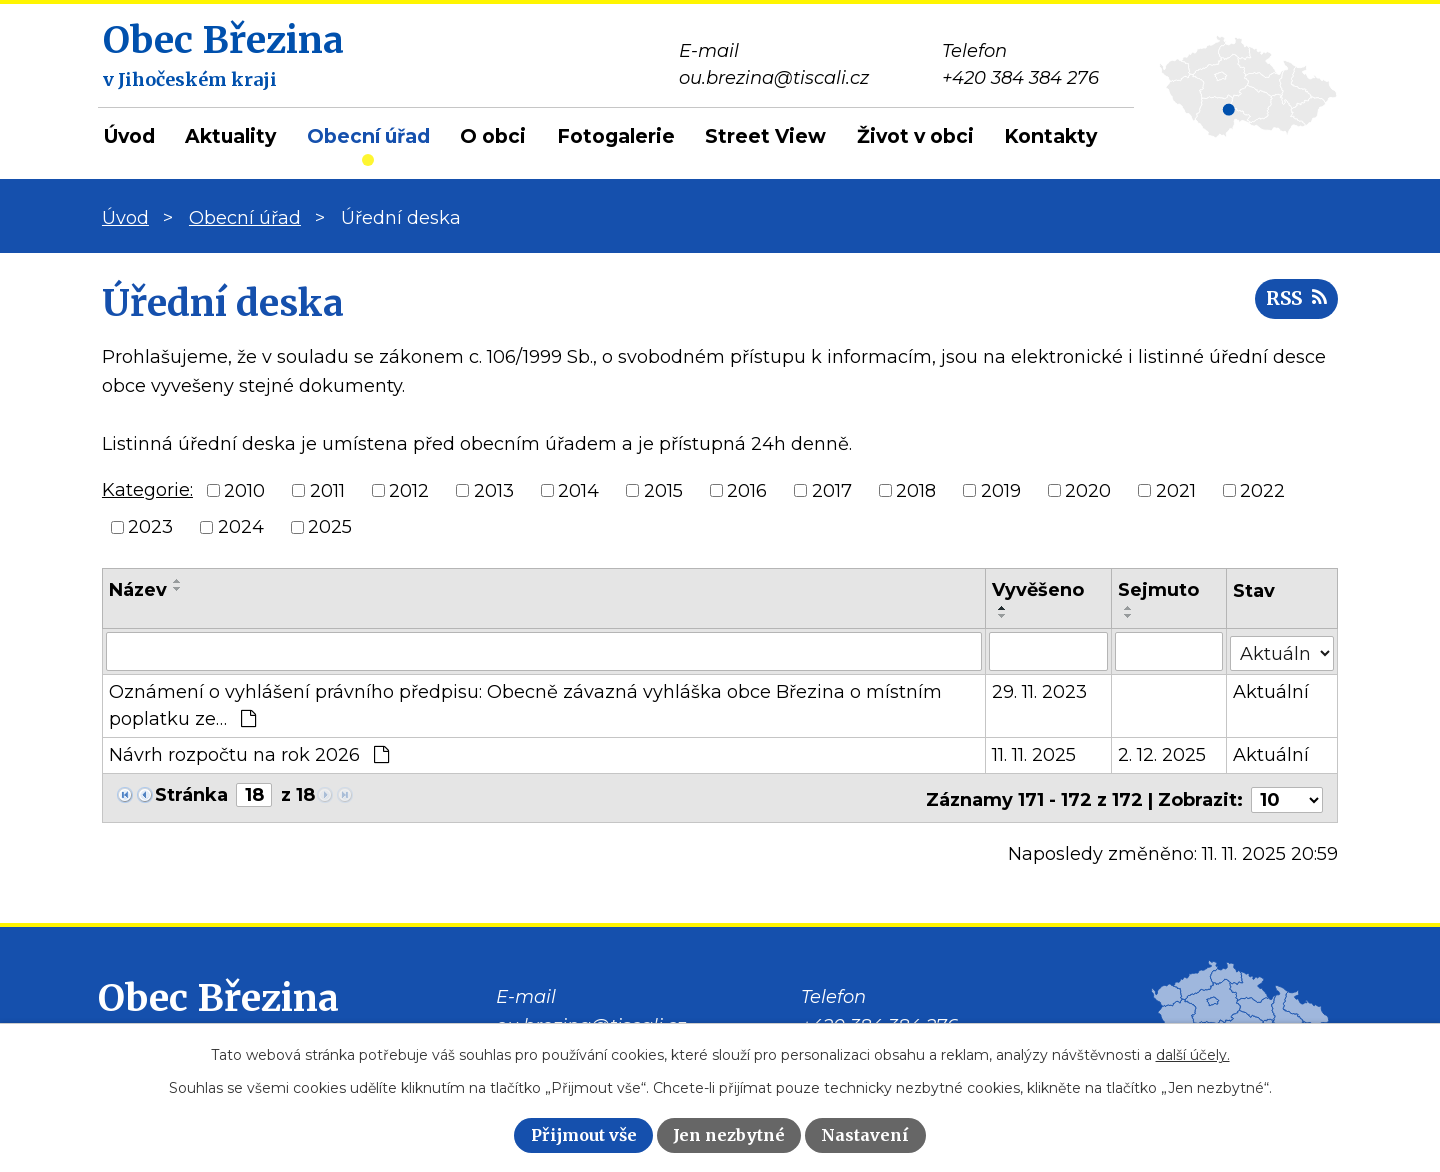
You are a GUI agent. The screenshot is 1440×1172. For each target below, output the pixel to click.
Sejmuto (1158, 590)
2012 (409, 490)
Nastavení (865, 1135)
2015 (663, 490)
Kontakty (1050, 136)
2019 (1001, 490)
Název (138, 590)
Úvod (129, 136)
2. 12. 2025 (1162, 754)
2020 (1088, 490)
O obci (493, 136)
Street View (765, 136)
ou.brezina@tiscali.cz (591, 1021)
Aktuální (1271, 691)
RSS (1293, 302)
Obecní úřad (368, 136)
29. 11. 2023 (1039, 691)
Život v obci (915, 136)
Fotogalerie (616, 136)
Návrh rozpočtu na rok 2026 (249, 754)
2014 (578, 490)
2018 (916, 490)
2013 (494, 490)
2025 (330, 527)
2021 (1176, 490)
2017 (832, 490)
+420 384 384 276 (879, 1021)
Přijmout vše (584, 1135)
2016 (747, 490)
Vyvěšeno (1038, 590)
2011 (327, 490)
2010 (244, 490)
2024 (241, 527)
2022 (1262, 490)
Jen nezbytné (729, 1135)
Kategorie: (147, 490)
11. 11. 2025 (1034, 754)
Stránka (191, 794)
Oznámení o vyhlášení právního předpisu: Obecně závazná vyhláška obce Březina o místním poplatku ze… (525, 704)
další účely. (1193, 1055)
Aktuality (230, 136)
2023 (150, 527)
